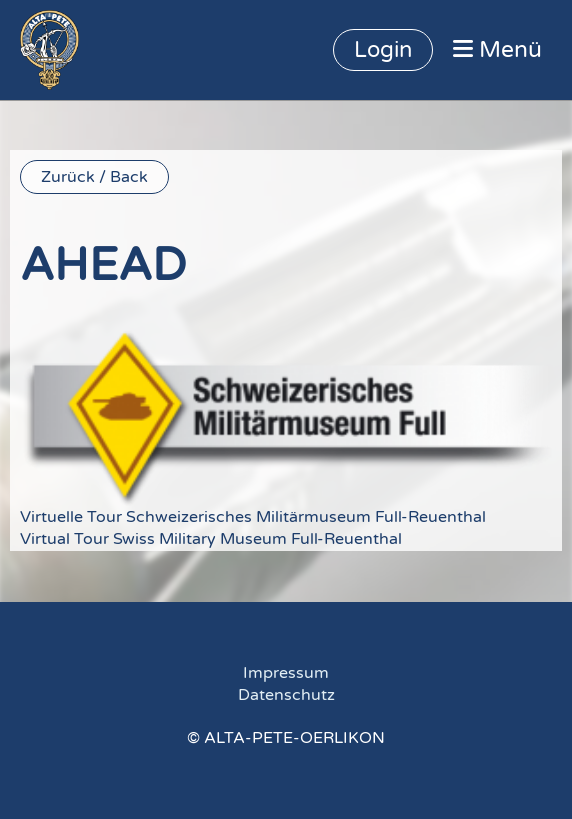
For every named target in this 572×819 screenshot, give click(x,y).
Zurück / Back (94, 177)
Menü (497, 50)
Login (383, 50)
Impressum (286, 673)
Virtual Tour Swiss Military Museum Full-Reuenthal (211, 539)
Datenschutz (286, 695)
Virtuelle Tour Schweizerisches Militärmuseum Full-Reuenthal (253, 517)
